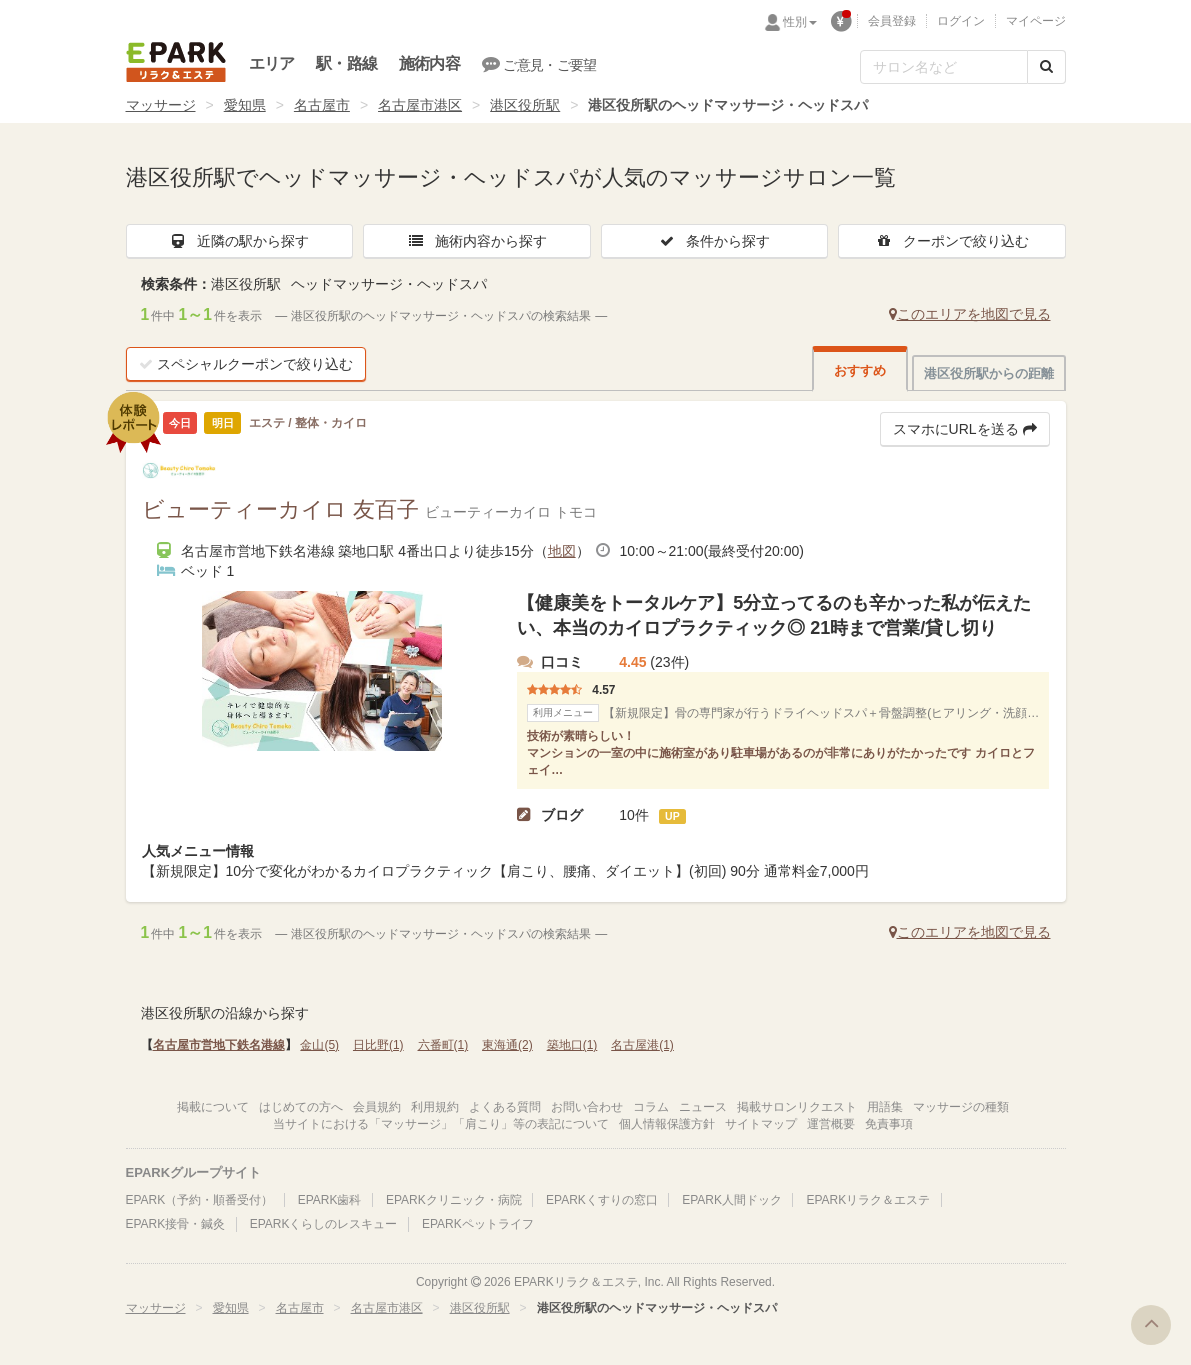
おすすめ (860, 370)
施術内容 (429, 63)
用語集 (885, 1107)
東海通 (507, 1045)
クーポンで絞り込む (952, 241)
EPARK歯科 (330, 1200)
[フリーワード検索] (944, 67)
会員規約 (377, 1107)
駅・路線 (346, 63)
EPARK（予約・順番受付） (200, 1200)
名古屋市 (322, 105)
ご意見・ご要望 (539, 64)
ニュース (703, 1107)
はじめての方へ (301, 1107)
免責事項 (889, 1124)
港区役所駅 (525, 105)
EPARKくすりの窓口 (602, 1200)
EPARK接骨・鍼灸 (176, 1224)
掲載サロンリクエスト (797, 1107)
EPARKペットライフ (478, 1224)
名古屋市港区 (420, 105)
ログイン (961, 21)
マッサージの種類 (961, 1107)
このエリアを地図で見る (970, 314)
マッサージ (161, 105)
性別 (800, 22)
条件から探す (714, 241)
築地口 (572, 1045)
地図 (562, 551)
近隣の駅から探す (239, 241)
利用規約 (435, 1107)
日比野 (378, 1045)
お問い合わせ (587, 1107)
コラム (651, 1107)
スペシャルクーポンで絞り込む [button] (246, 364)
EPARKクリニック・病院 (454, 1200)
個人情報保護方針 (667, 1124)
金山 (319, 1045)
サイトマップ (761, 1124)
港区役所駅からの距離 (989, 373)
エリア (272, 63)
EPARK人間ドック (732, 1200)
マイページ (1036, 21)
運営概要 (831, 1124)
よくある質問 (505, 1107)
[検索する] (1046, 67)
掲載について (213, 1107)
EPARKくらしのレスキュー (324, 1224)
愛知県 (245, 105)
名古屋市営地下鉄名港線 (219, 1045)
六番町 (443, 1045)
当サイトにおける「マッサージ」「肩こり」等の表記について (441, 1124)
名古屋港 (642, 1045)
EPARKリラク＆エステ (176, 62)
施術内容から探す (477, 241)
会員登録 (892, 21)
